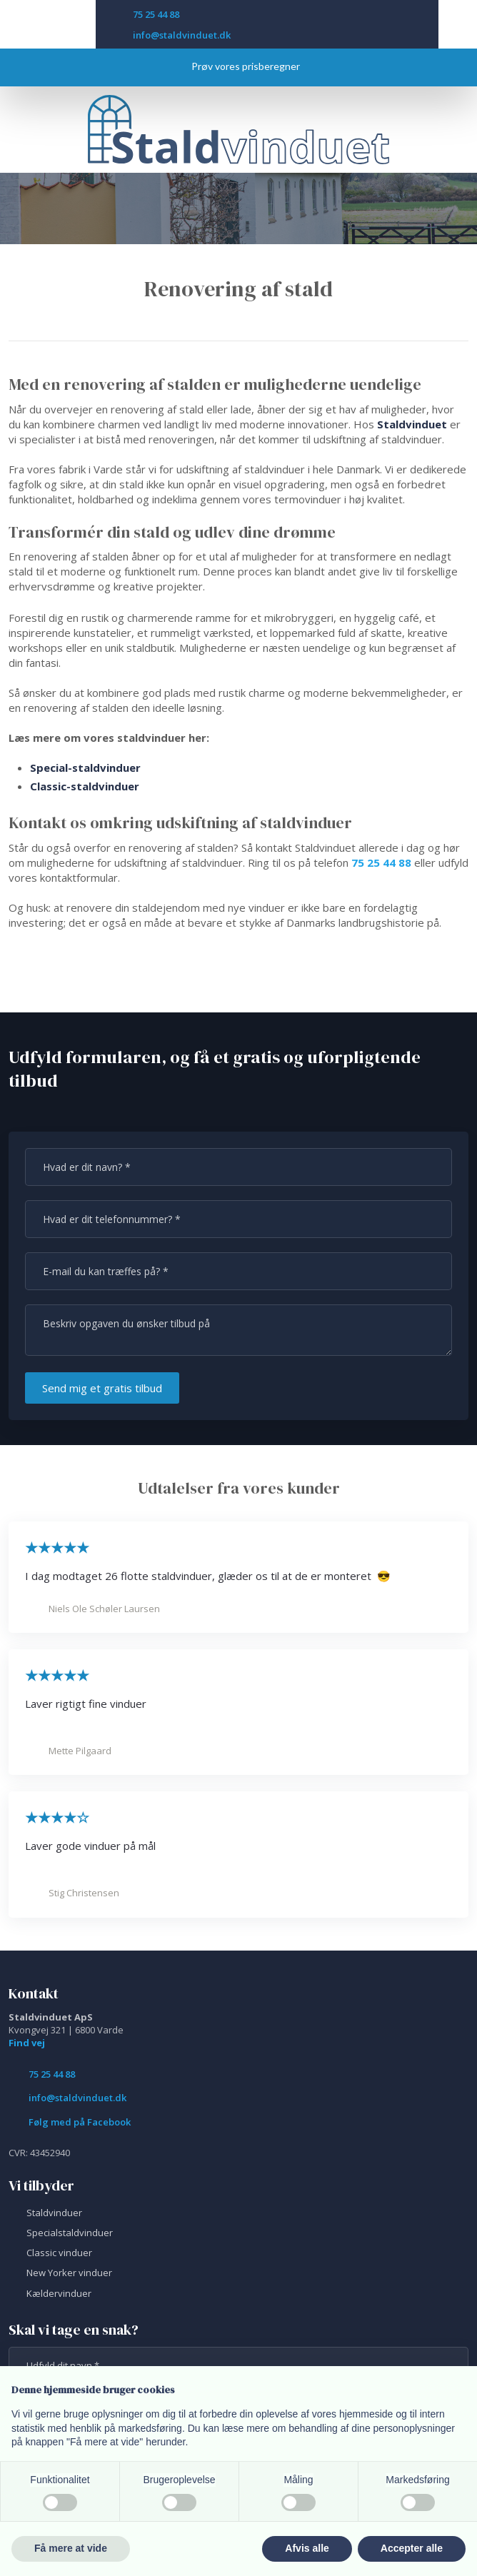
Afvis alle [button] (306, 2548)
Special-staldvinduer (85, 767)
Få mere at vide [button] (70, 2548)
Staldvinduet (412, 424)
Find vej (27, 2042)
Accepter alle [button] (412, 2548)
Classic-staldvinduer (84, 786)
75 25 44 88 (381, 862)
